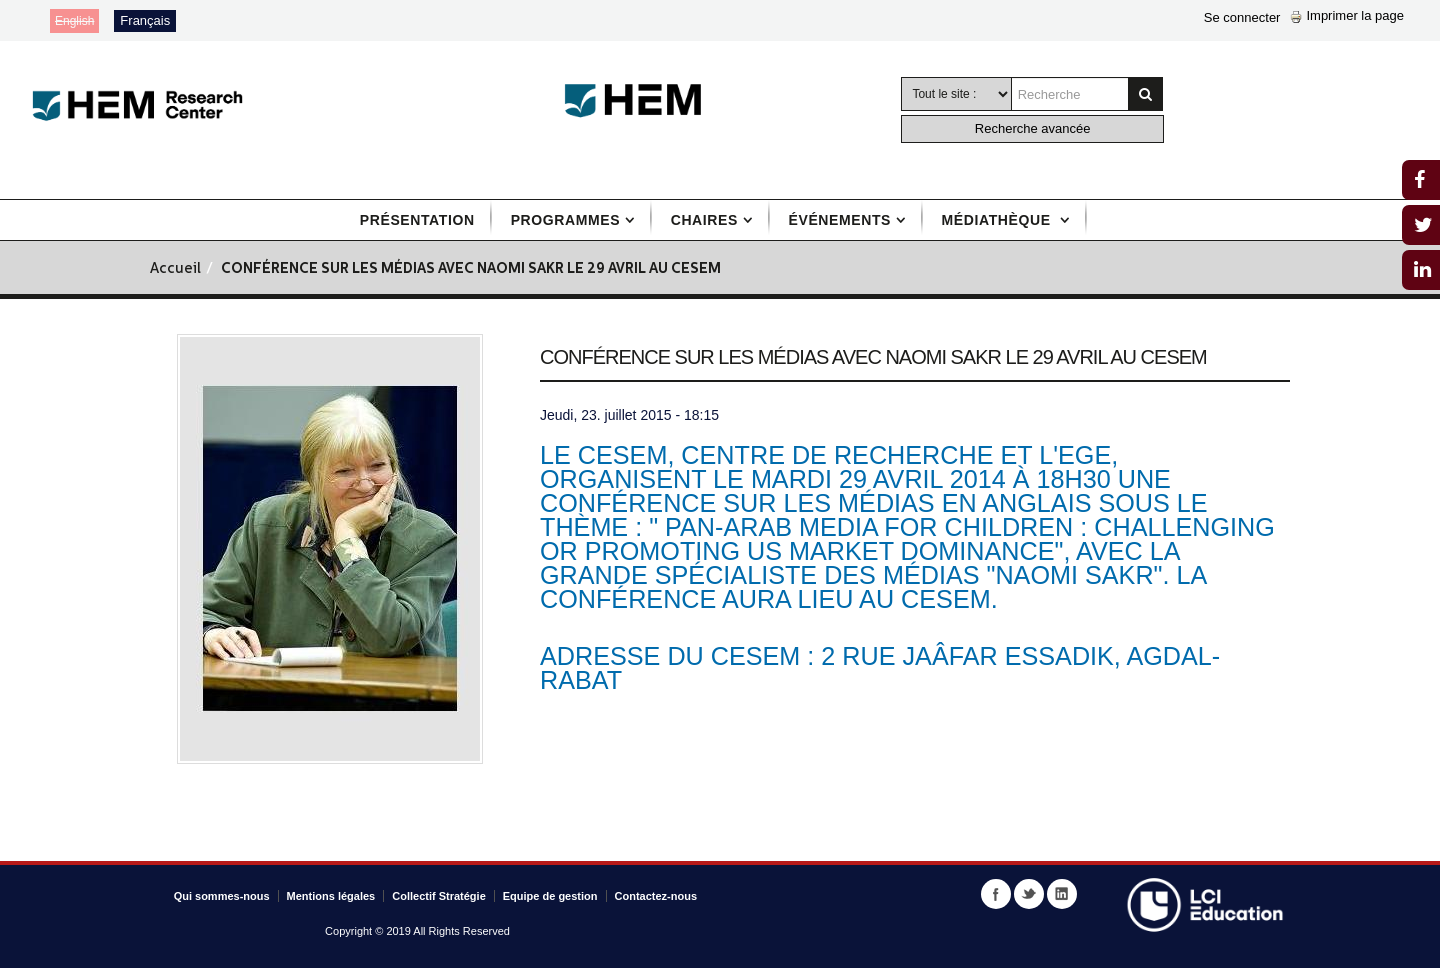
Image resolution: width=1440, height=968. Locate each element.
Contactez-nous (656, 896)
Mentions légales (331, 896)
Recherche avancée (1033, 128)
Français (145, 20)
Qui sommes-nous (222, 896)
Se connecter (1242, 17)
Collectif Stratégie (439, 896)
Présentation (417, 220)
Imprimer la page (1347, 15)
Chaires (704, 220)
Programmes (565, 220)
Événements (840, 220)
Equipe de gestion (550, 896)
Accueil (175, 269)
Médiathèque (999, 220)
